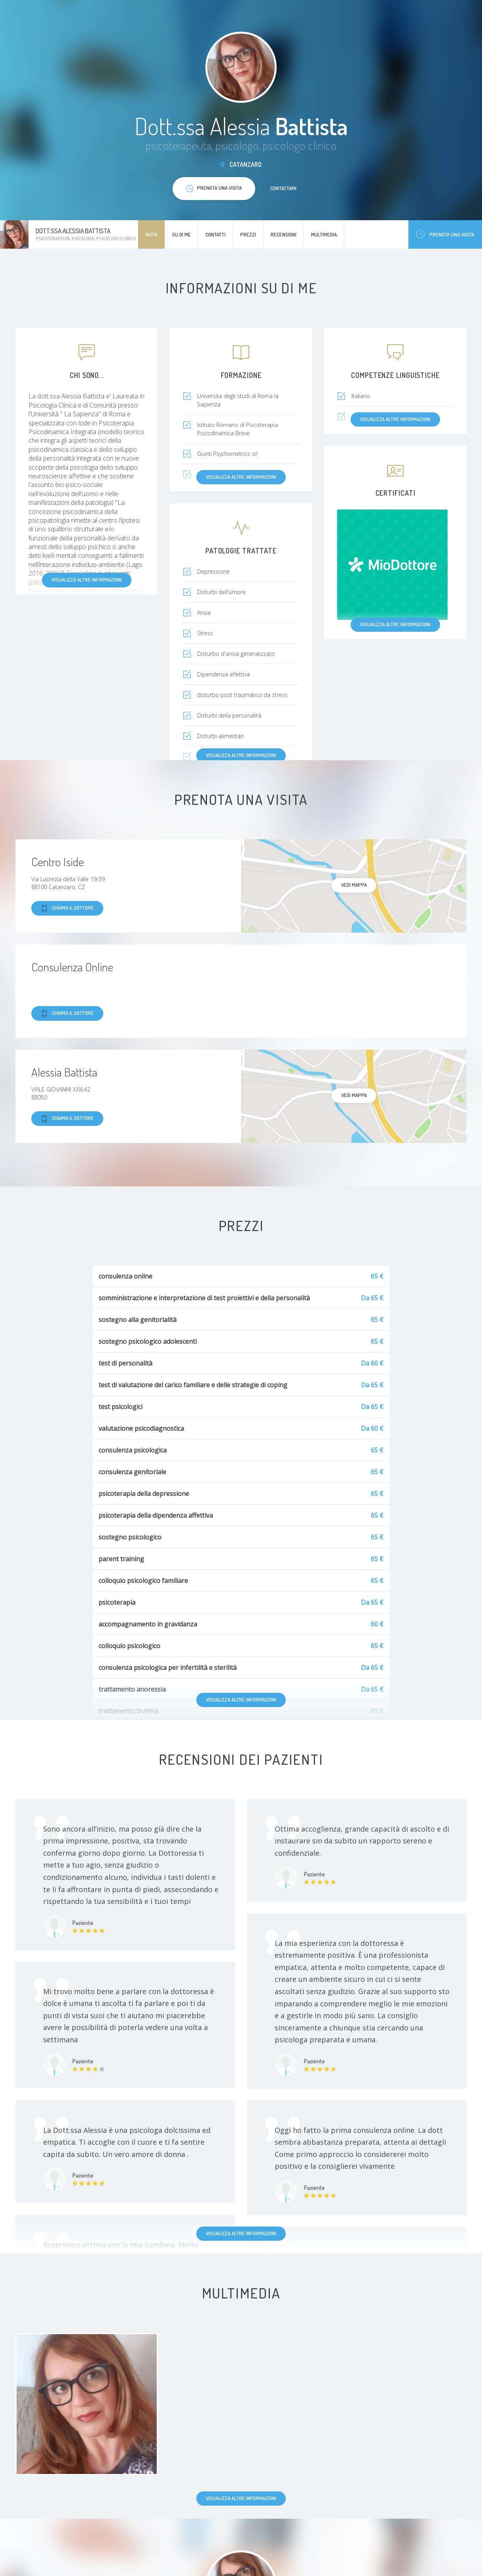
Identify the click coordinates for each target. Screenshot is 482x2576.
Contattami (283, 188)
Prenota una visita (445, 234)
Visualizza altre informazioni (86, 579)
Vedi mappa (354, 885)
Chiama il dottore (67, 908)
